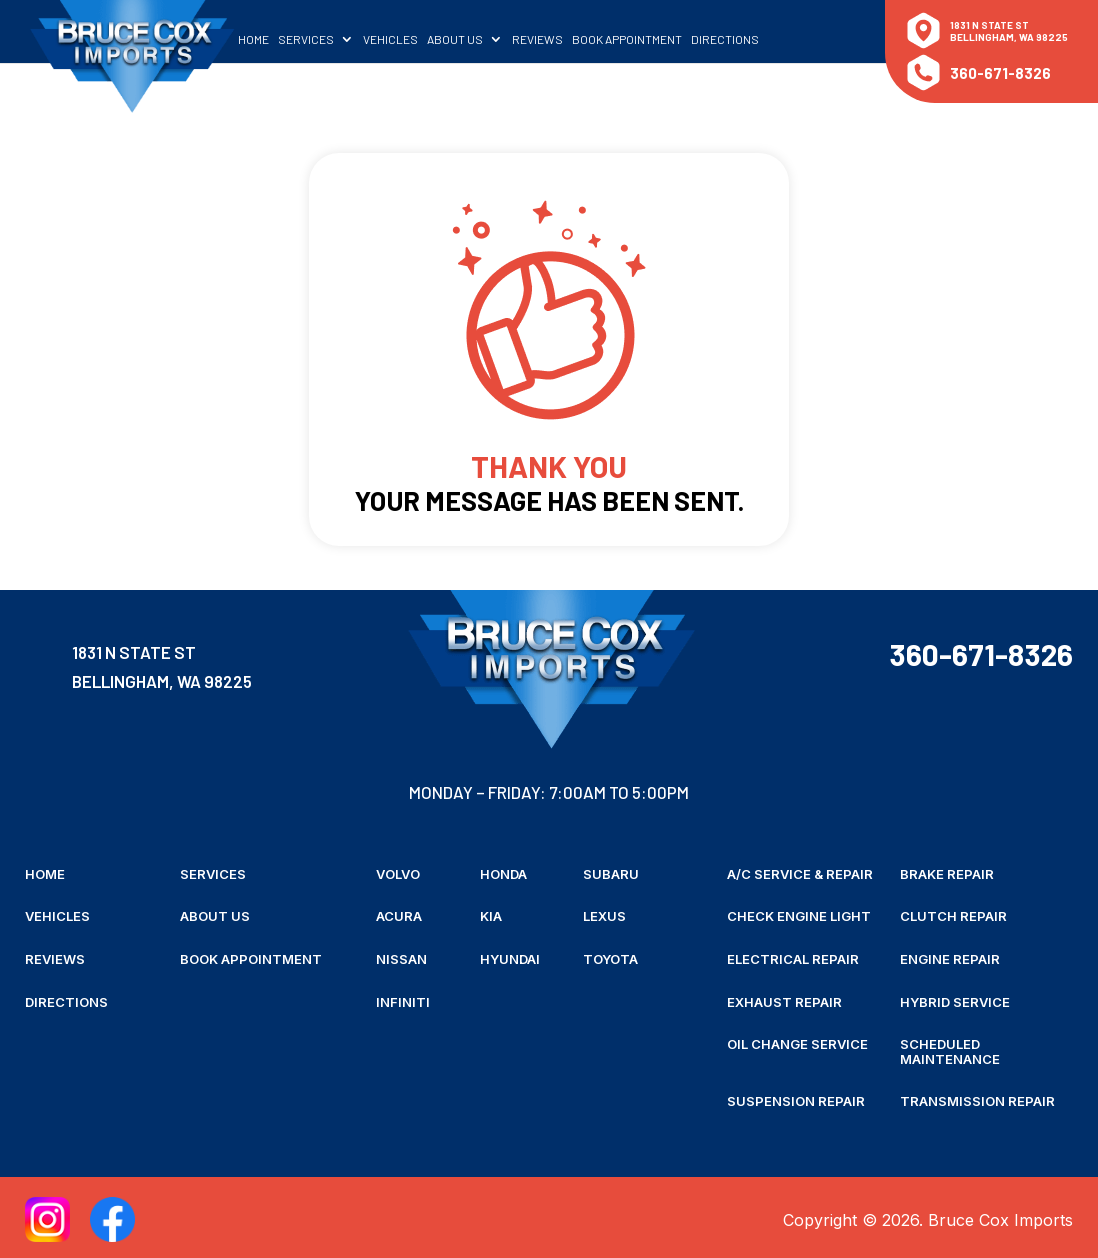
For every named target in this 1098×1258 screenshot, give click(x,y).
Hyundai (510, 958)
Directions (746, 37)
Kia (491, 916)
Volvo (398, 874)
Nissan (401, 958)
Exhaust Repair (784, 1000)
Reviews (558, 37)
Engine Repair (950, 958)
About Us (476, 37)
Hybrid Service (955, 1000)
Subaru (611, 874)
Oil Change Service (797, 1042)
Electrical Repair (793, 958)
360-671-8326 (1000, 73)
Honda (503, 874)
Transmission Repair (977, 1098)
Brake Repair (947, 874)
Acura (399, 916)
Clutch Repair (953, 916)
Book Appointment (648, 37)
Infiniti (403, 1000)
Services (327, 37)
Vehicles (411, 37)
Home (274, 37)
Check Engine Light (799, 916)
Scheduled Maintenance (950, 1049)
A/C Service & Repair (800, 874)
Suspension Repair (796, 1098)
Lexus (604, 916)
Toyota (610, 958)
